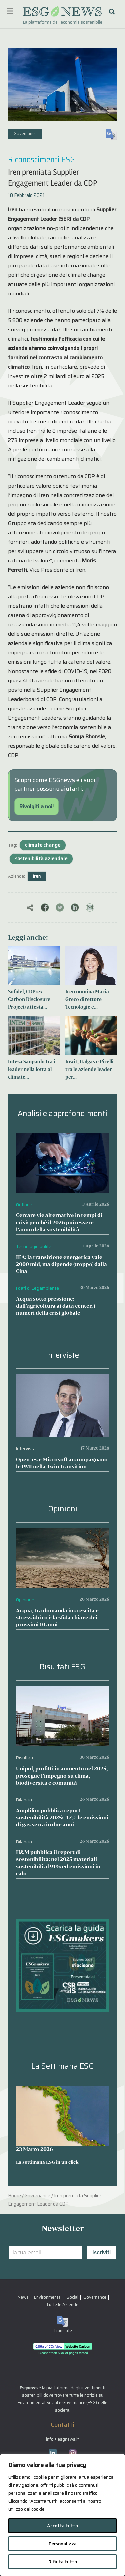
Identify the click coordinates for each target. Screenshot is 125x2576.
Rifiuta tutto (62, 2561)
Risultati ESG (62, 1667)
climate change (42, 845)
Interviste (62, 1355)
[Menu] (10, 11)
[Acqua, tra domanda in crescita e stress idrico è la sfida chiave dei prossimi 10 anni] (62, 1532)
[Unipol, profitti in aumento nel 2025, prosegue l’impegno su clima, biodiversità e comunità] (62, 1690)
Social (72, 2297)
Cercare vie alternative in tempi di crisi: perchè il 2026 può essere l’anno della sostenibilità (59, 1222)
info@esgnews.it (62, 2439)
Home (14, 2195)
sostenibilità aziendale (41, 858)
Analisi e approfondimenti (62, 1113)
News (23, 2297)
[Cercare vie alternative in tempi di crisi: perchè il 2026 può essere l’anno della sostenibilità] (62, 1137)
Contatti (62, 2424)
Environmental (48, 2297)
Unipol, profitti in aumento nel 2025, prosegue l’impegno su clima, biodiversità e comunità (62, 1776)
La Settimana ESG (62, 2066)
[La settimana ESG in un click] (62, 2116)
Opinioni (62, 1509)
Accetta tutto (62, 2525)
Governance (25, 133)
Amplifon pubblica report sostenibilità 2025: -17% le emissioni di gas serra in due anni (62, 1817)
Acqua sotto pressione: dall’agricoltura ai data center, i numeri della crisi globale (55, 1306)
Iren (37, 876)
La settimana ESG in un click (47, 2162)
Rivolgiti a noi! (36, 806)
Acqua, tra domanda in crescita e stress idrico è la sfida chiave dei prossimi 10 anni (57, 1617)
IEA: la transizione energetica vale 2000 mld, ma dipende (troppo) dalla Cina (61, 1264)
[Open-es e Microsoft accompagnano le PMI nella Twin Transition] (62, 1379)
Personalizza (63, 2543)
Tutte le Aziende (62, 2304)
